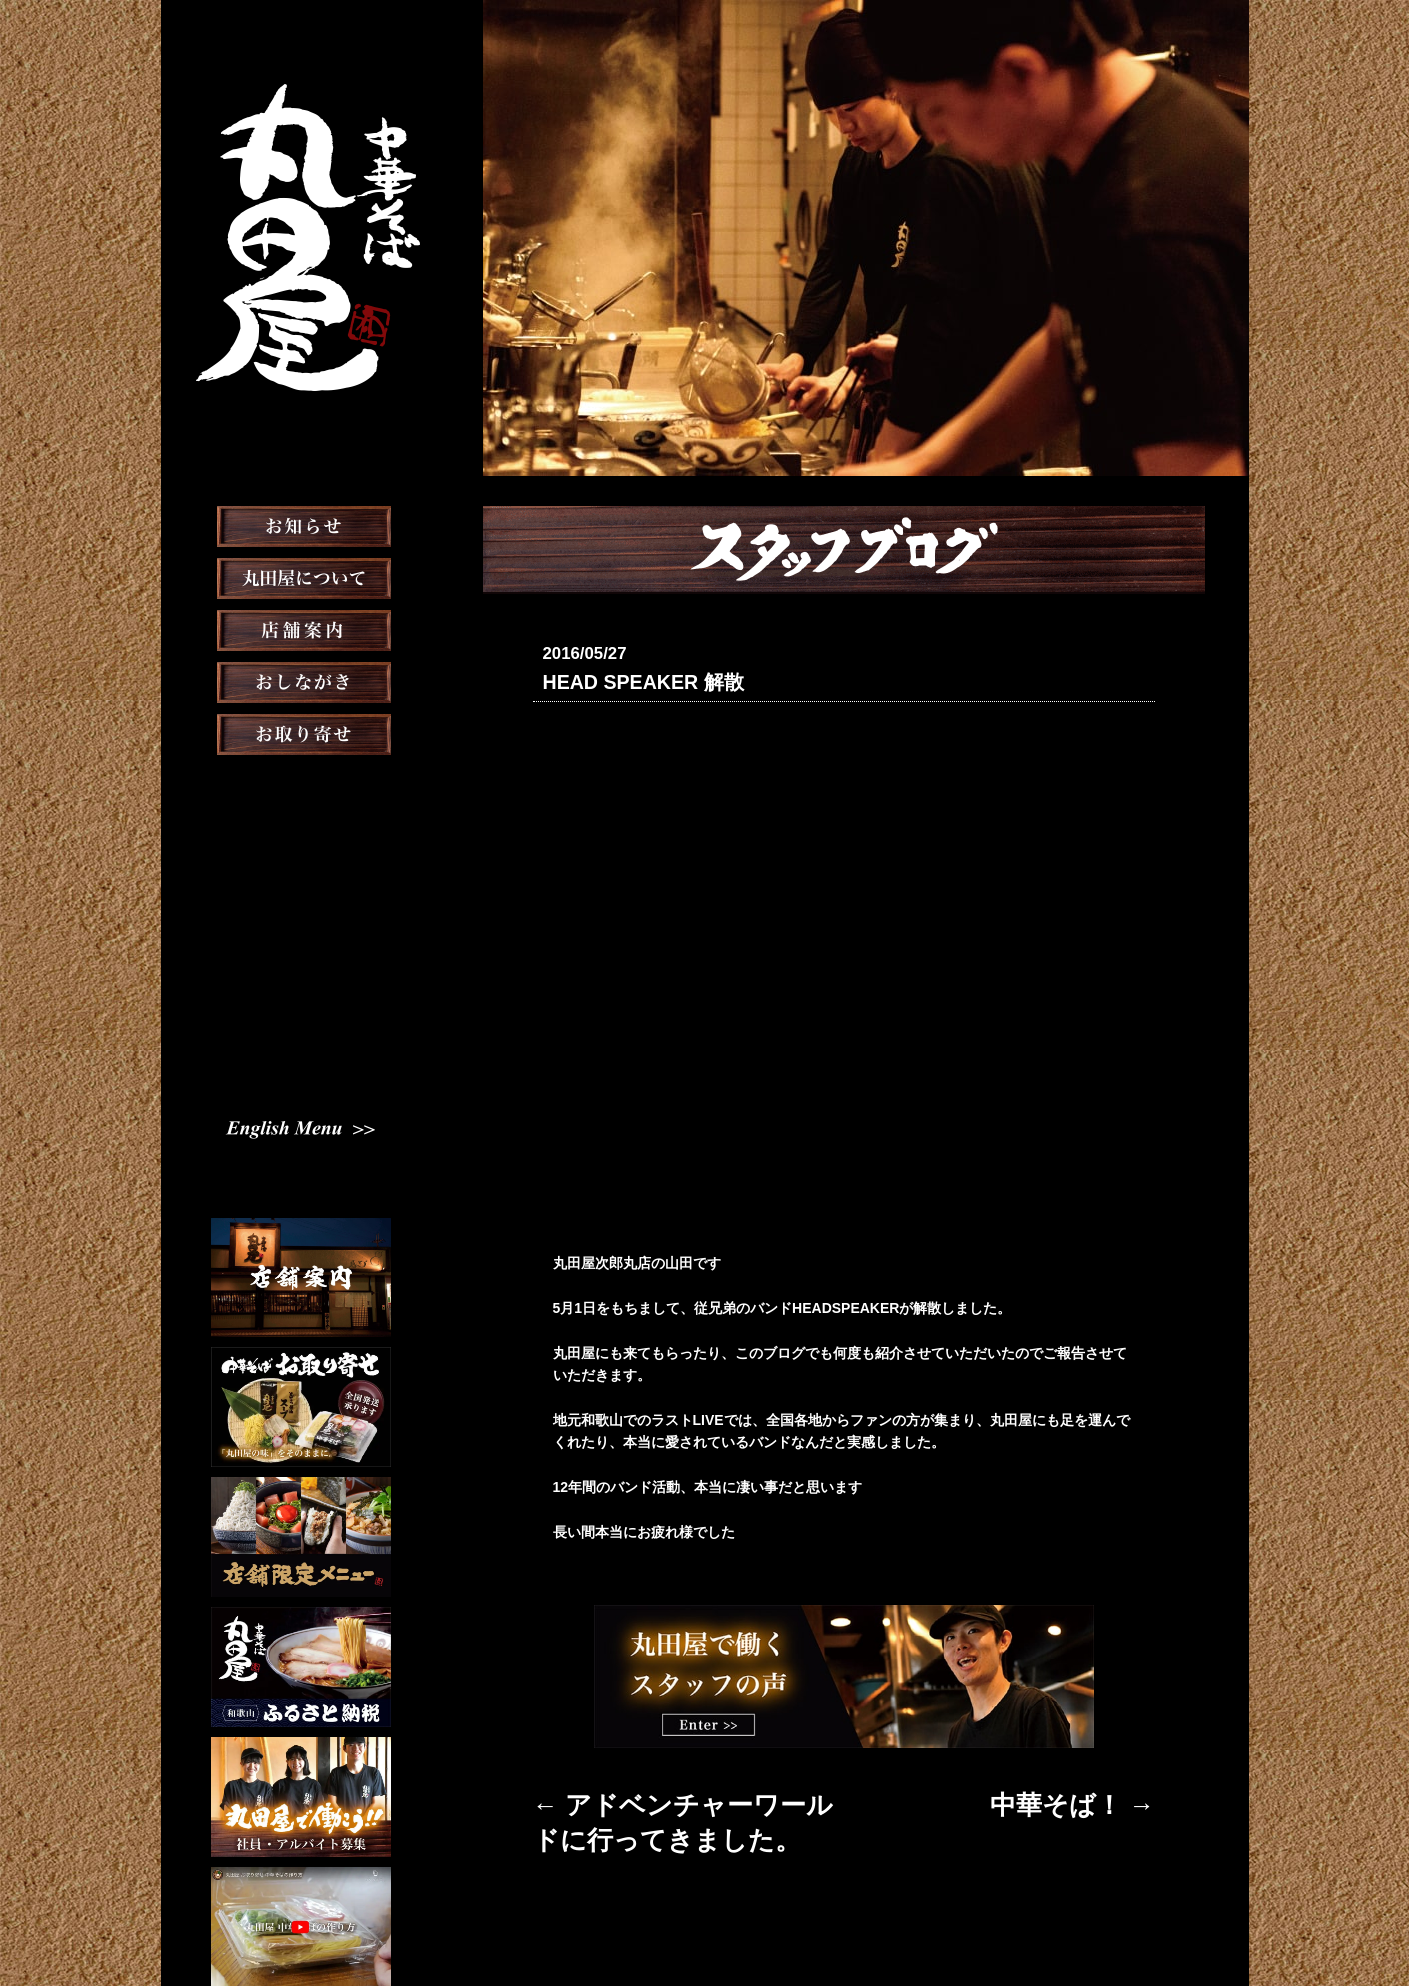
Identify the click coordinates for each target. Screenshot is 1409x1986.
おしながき (301, 732)
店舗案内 (301, 680)
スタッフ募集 (301, 940)
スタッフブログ (301, 888)
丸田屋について (301, 628)
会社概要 (768, 1920)
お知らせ (301, 576)
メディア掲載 (300, 836)
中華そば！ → (1111, 1796)
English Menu (301, 1038)
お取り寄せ (301, 784)
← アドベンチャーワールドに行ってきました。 (682, 1796)
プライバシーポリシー (880, 1920)
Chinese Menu (300, 1071)
